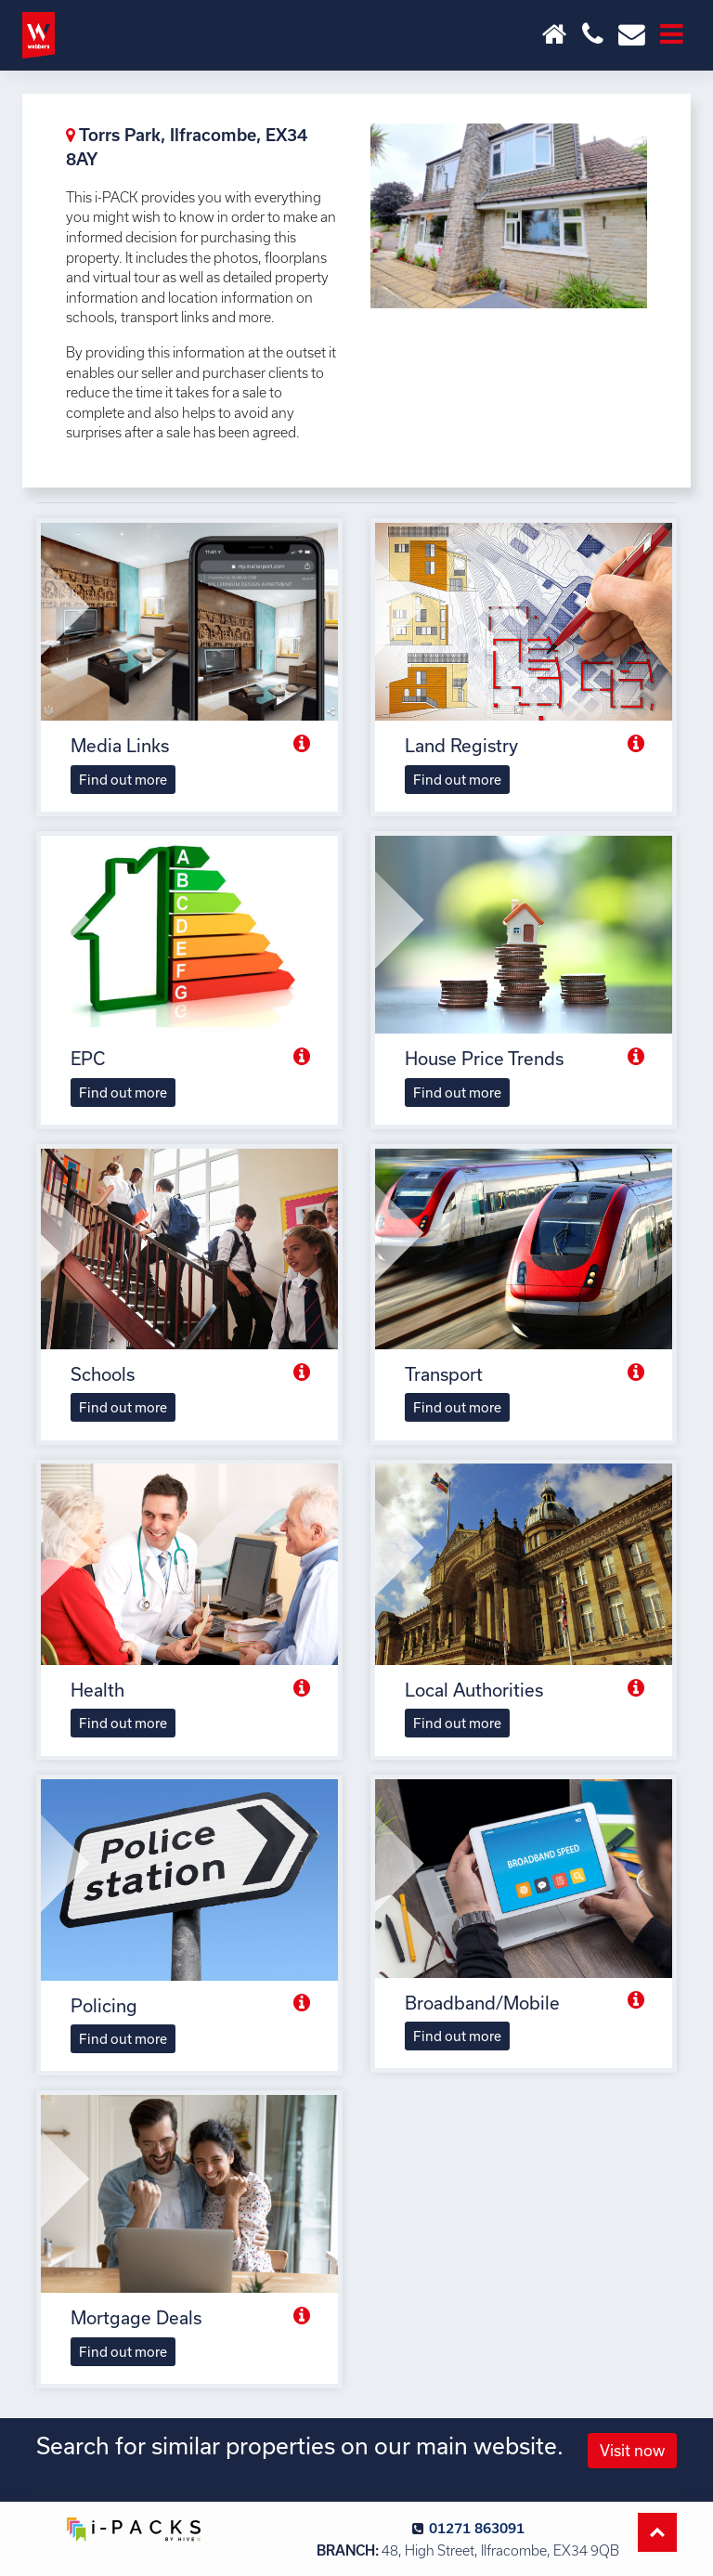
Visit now (632, 2450)
